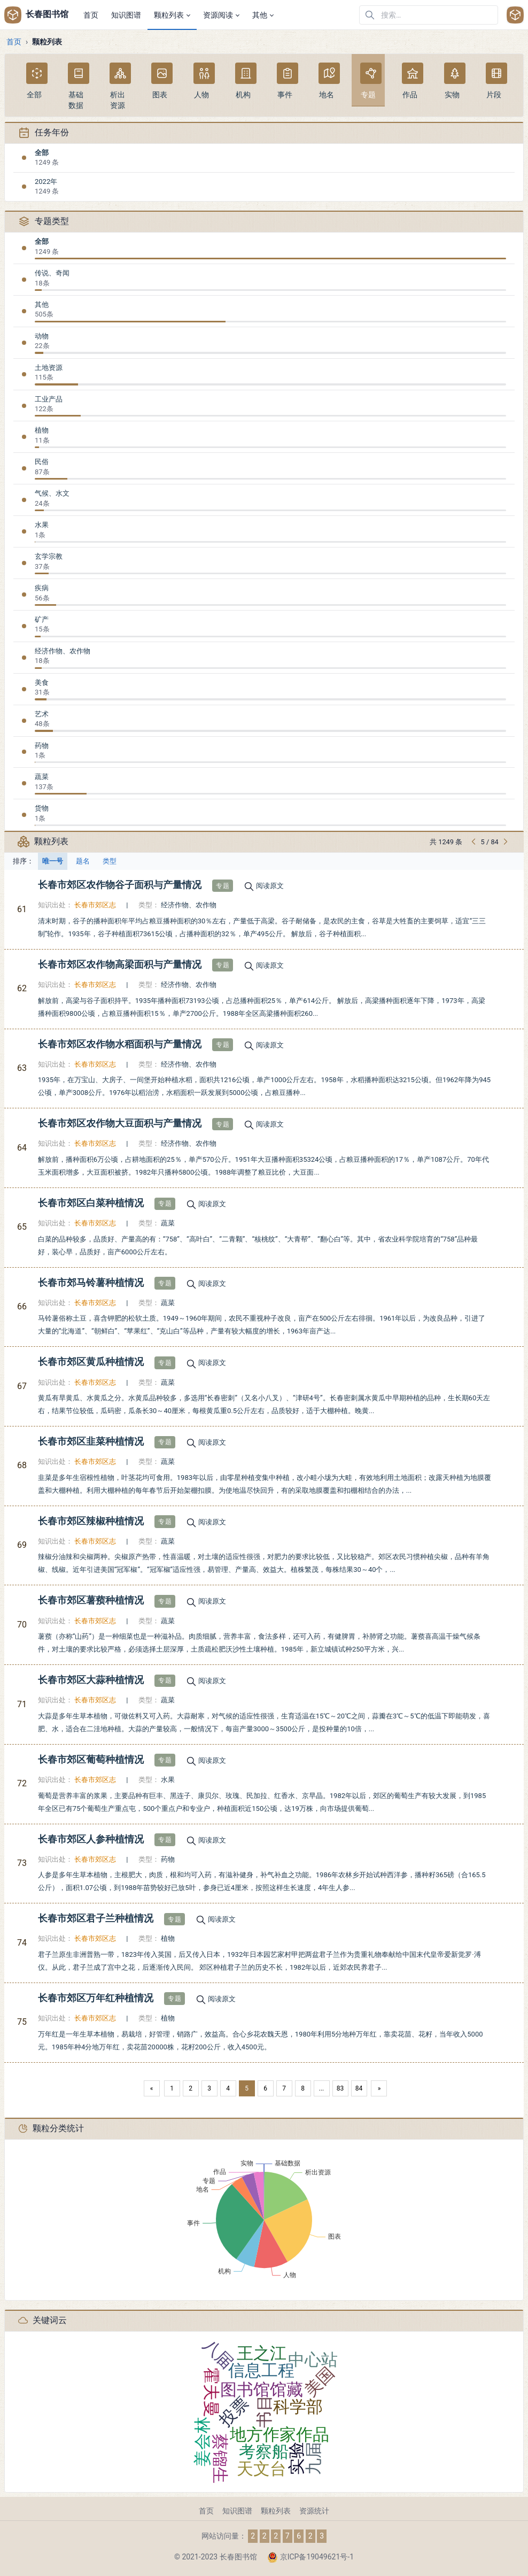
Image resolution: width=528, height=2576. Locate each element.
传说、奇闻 (52, 273)
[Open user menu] (515, 15)
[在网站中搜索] (428, 15)
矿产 (42, 619)
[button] (172, 15)
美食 (42, 682)
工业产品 (49, 399)
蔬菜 (42, 777)
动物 (42, 336)
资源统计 (314, 2510)
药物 (42, 746)
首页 (13, 41)
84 (359, 2088)
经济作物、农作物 (62, 651)
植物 (42, 430)
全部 (42, 153)
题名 (83, 861)
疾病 (42, 588)
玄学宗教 (49, 556)
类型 (110, 861)
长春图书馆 (36, 15)
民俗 (42, 462)
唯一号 (52, 861)
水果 (42, 525)
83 (340, 2088)
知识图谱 (237, 2510)
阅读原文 (270, 886)
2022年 (46, 182)
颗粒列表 (276, 2510)
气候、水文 (52, 493)
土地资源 (49, 368)
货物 (42, 808)
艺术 (42, 714)
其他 (42, 304)
